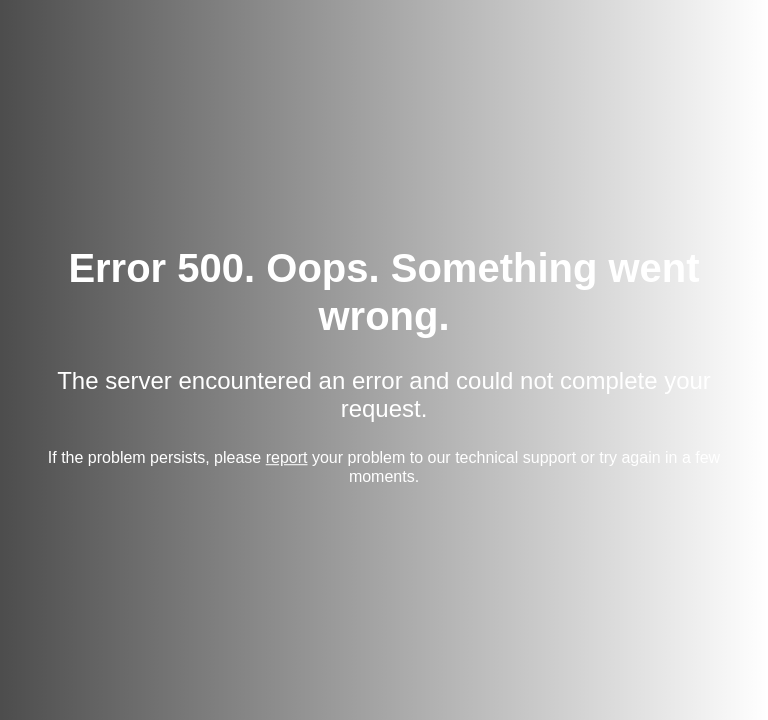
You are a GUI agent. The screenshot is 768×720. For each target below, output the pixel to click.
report (287, 457)
